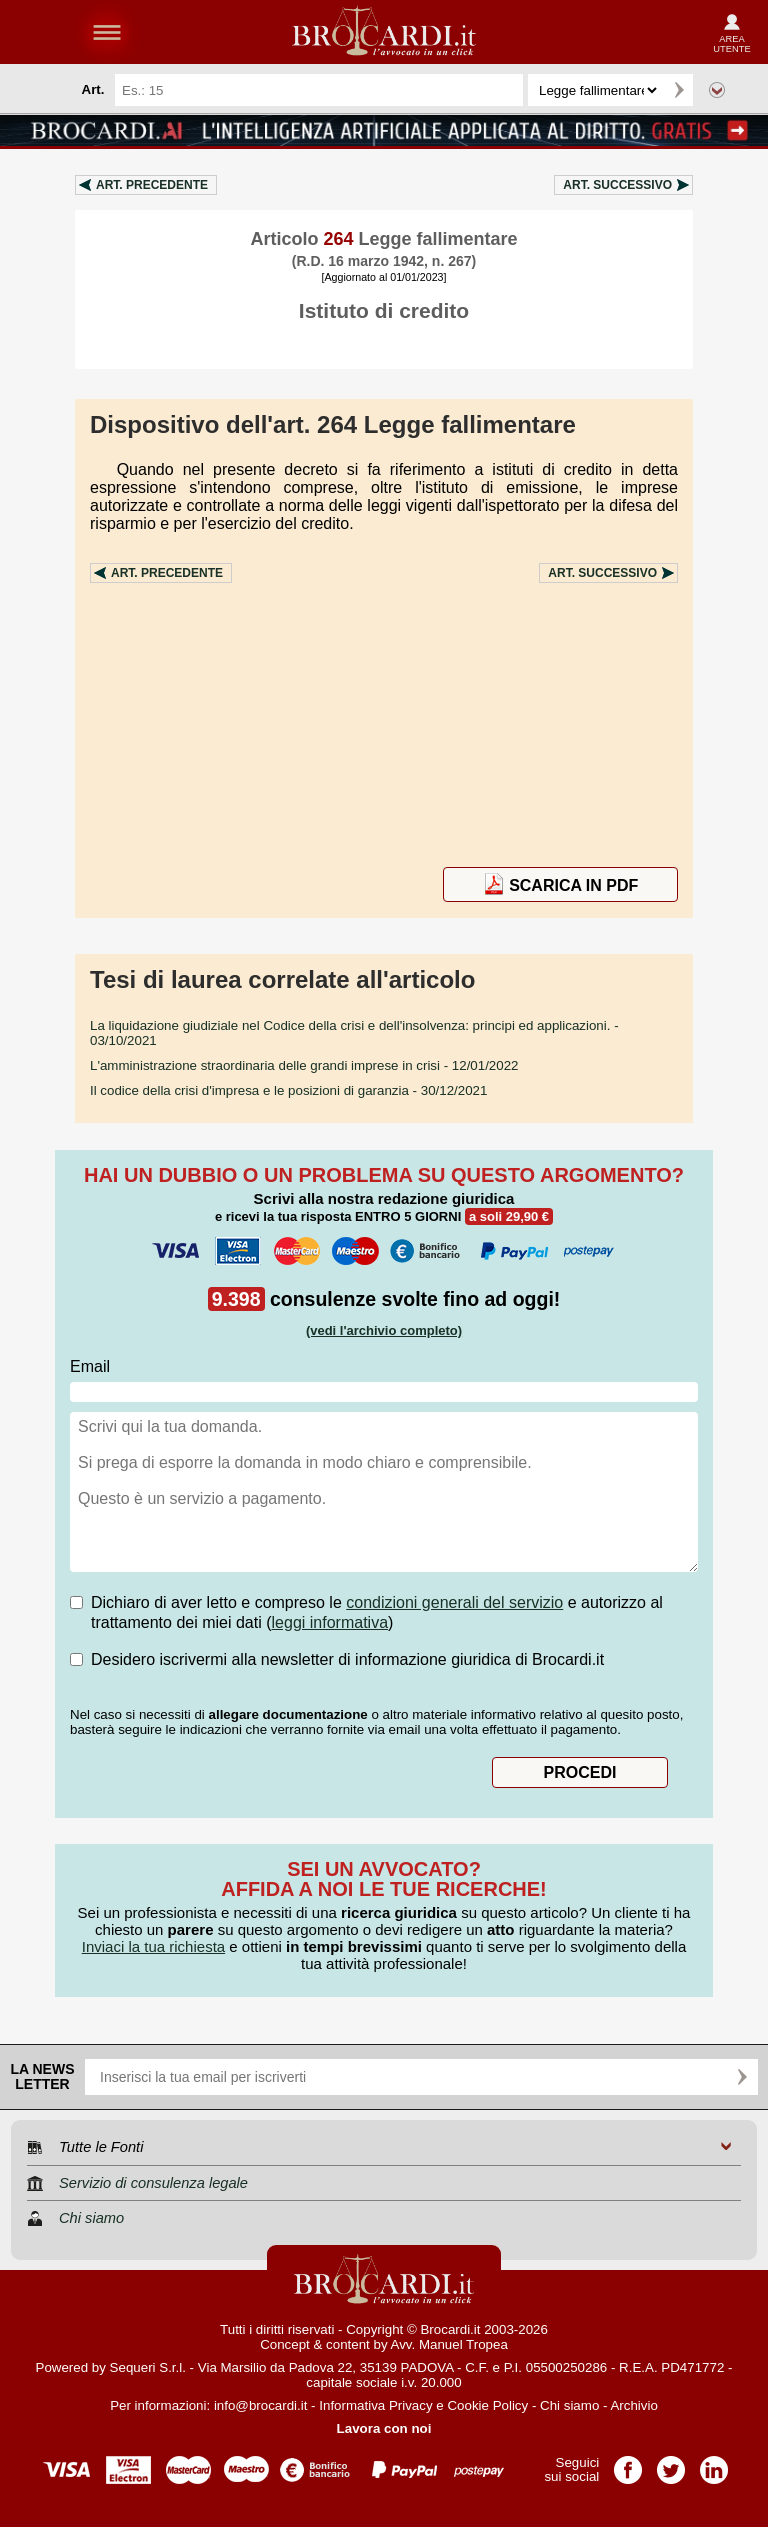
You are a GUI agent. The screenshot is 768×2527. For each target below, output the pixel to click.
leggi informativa (330, 1622)
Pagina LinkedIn (714, 2463)
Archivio (633, 2405)
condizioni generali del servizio (454, 1602)
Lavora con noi (384, 2428)
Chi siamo (569, 2405)
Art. (152, 185)
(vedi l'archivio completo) (384, 1330)
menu (107, 32)
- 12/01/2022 (304, 1065)
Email (90, 1366)
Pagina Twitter (671, 2463)
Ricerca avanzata (717, 90)
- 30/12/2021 (288, 1090)
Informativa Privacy (375, 2405)
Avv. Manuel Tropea (449, 2344)
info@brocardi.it (261, 2405)
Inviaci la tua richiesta (153, 1946)
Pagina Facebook (628, 2463)
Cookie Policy (487, 2405)
